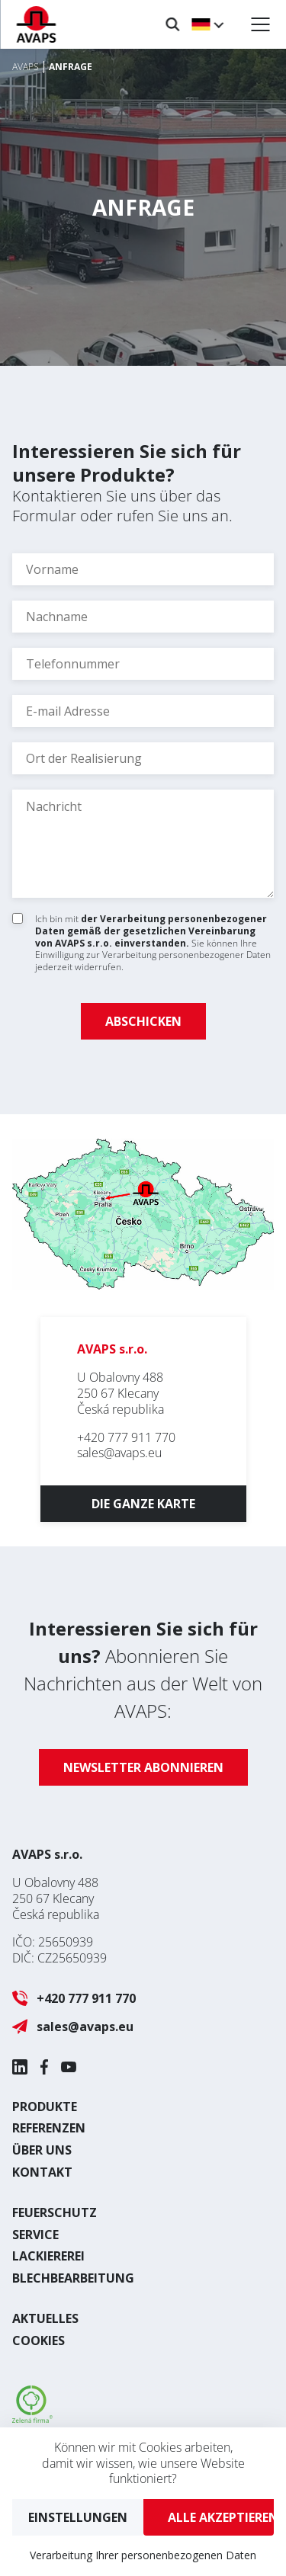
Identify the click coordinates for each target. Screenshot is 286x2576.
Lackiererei (48, 2256)
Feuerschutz (54, 2212)
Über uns (42, 2150)
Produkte (44, 2106)
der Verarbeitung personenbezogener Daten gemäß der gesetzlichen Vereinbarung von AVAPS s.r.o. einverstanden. (151, 930)
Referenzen (48, 2127)
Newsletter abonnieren (143, 1767)
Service (35, 2234)
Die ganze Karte (143, 1503)
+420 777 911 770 (126, 1437)
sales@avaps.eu (119, 1452)
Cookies (38, 2340)
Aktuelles (45, 2318)
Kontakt (42, 2172)
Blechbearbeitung (73, 2278)
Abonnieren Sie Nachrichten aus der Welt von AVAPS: (143, 1669)
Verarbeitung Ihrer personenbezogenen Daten (143, 2555)
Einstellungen (77, 2517)
